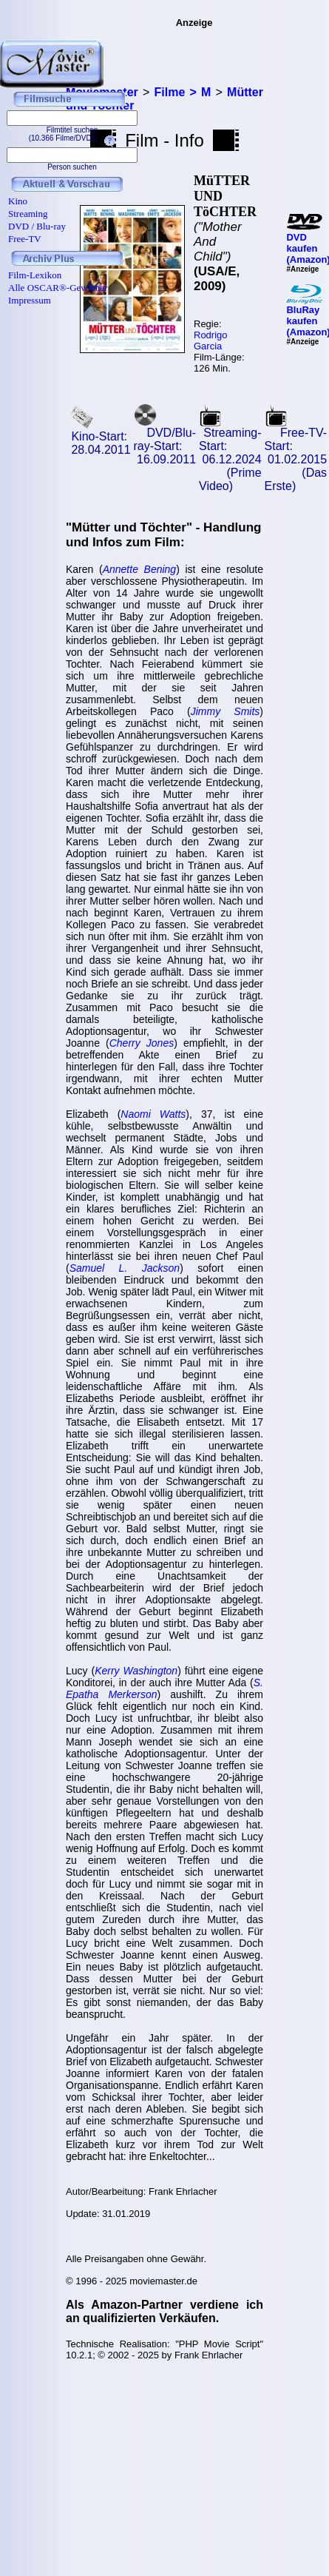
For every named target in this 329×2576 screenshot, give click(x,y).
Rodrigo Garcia (211, 340)
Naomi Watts (153, 1114)
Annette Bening (140, 569)
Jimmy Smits (225, 711)
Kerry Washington (136, 1671)
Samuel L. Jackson (124, 1268)
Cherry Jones (141, 1043)
